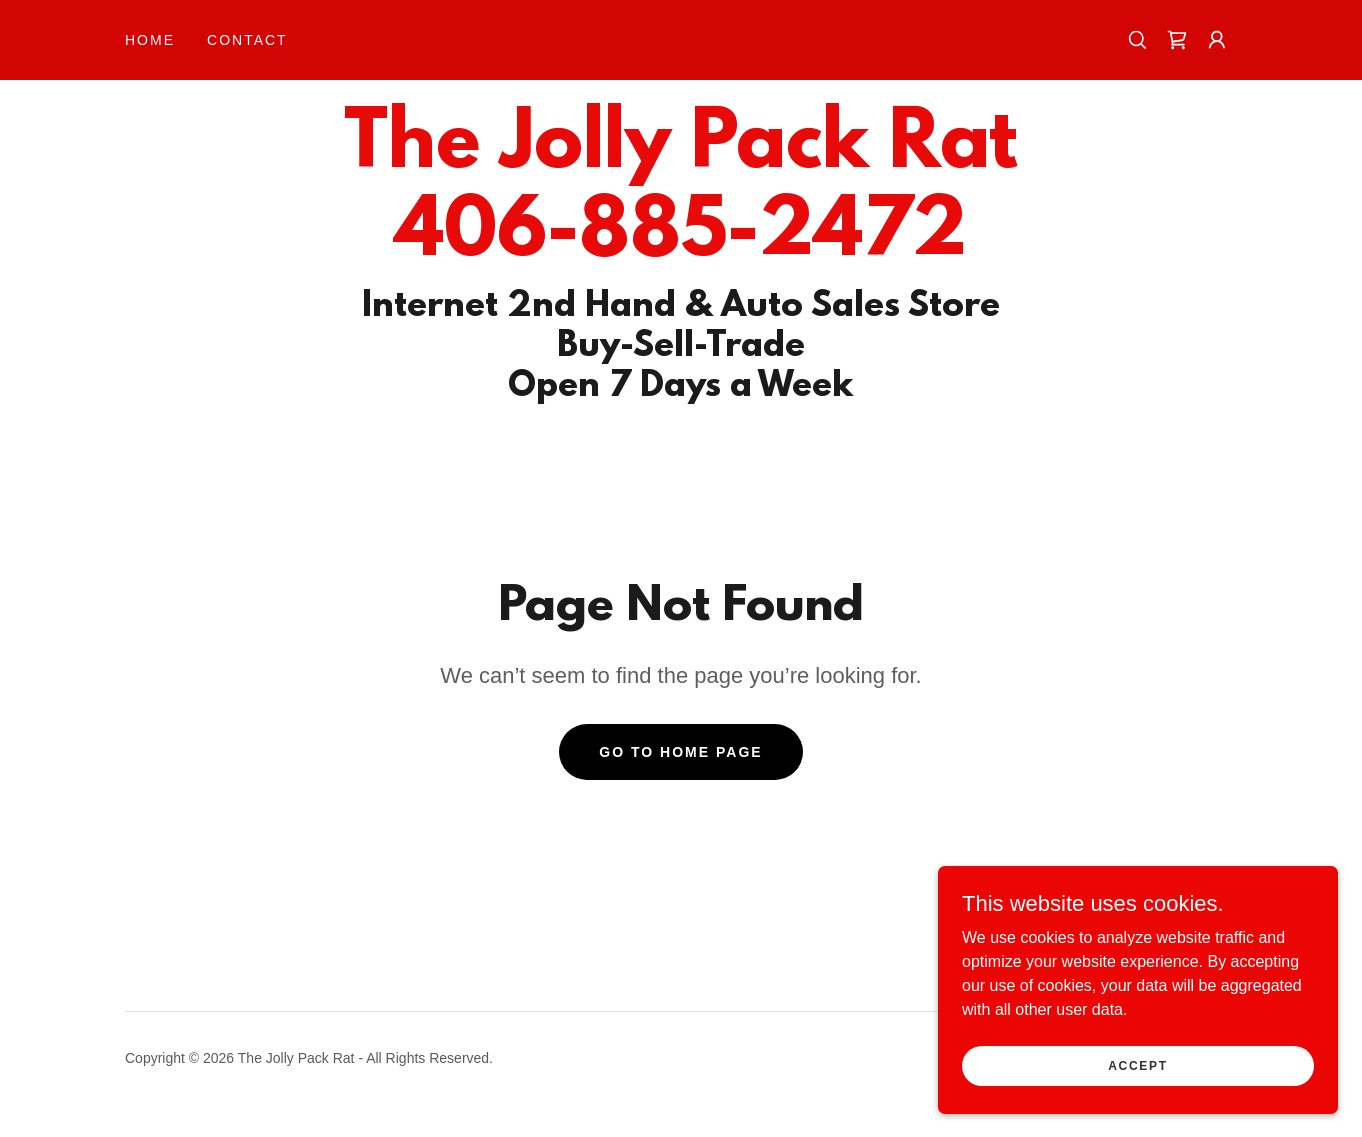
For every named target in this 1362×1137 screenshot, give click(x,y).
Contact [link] (247, 40)
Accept (1138, 1065)
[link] (1177, 40)
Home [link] (150, 40)
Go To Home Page (680, 752)
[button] (1217, 40)
